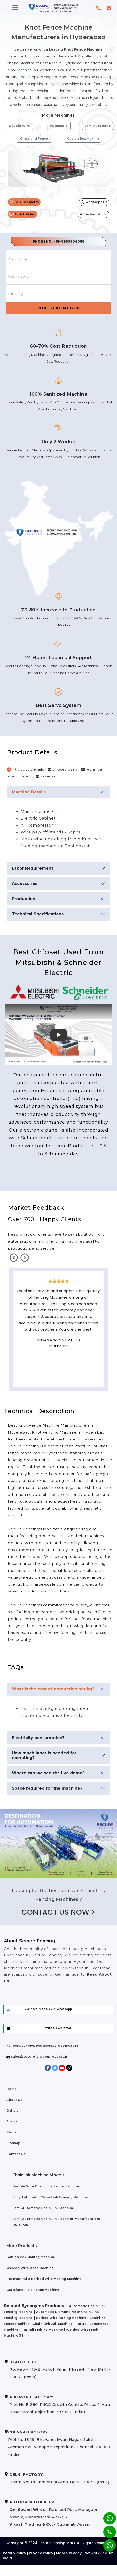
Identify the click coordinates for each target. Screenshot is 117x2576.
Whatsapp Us (93, 202)
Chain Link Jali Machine (53, 2324)
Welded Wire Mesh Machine (30, 2268)
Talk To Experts (24, 202)
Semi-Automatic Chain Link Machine (43, 2208)
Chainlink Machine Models (38, 2175)
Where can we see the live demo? (48, 1773)
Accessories (24, 883)
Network (92, 2553)
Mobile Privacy (69, 2553)
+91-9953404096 (68, 241)
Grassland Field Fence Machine (32, 2290)
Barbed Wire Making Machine (61, 2318)
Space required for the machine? (47, 1788)
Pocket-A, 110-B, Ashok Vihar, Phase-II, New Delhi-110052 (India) (59, 2369)
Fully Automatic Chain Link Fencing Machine (50, 2197)
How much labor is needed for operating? (44, 1755)
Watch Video (22, 214)
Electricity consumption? (38, 1737)
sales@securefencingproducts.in (37, 2056)
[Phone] (105, 2529)
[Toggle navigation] (15, 7)
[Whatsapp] (106, 2542)
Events (12, 2121)
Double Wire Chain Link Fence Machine (45, 2186)
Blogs (11, 2132)
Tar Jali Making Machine (42, 2329)
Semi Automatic (97, 126)
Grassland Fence (34, 138)
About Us (14, 2100)
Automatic (58, 126)
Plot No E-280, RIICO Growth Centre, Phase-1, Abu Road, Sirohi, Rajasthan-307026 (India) (59, 2404)
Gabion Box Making (83, 138)
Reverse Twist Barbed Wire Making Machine (43, 2279)
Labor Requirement (32, 868)
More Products (21, 2245)
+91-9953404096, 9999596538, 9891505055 (42, 2045)
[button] (98, 7)
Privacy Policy (41, 2553)
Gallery (12, 2110)
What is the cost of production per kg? (53, 1689)
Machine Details (29, 792)
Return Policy (14, 2553)
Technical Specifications (38, 914)
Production (23, 898)
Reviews (48, 776)
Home (11, 2089)
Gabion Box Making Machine (30, 2257)
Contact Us (15, 2154)
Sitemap (13, 2143)
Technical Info (93, 214)
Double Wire (19, 126)
